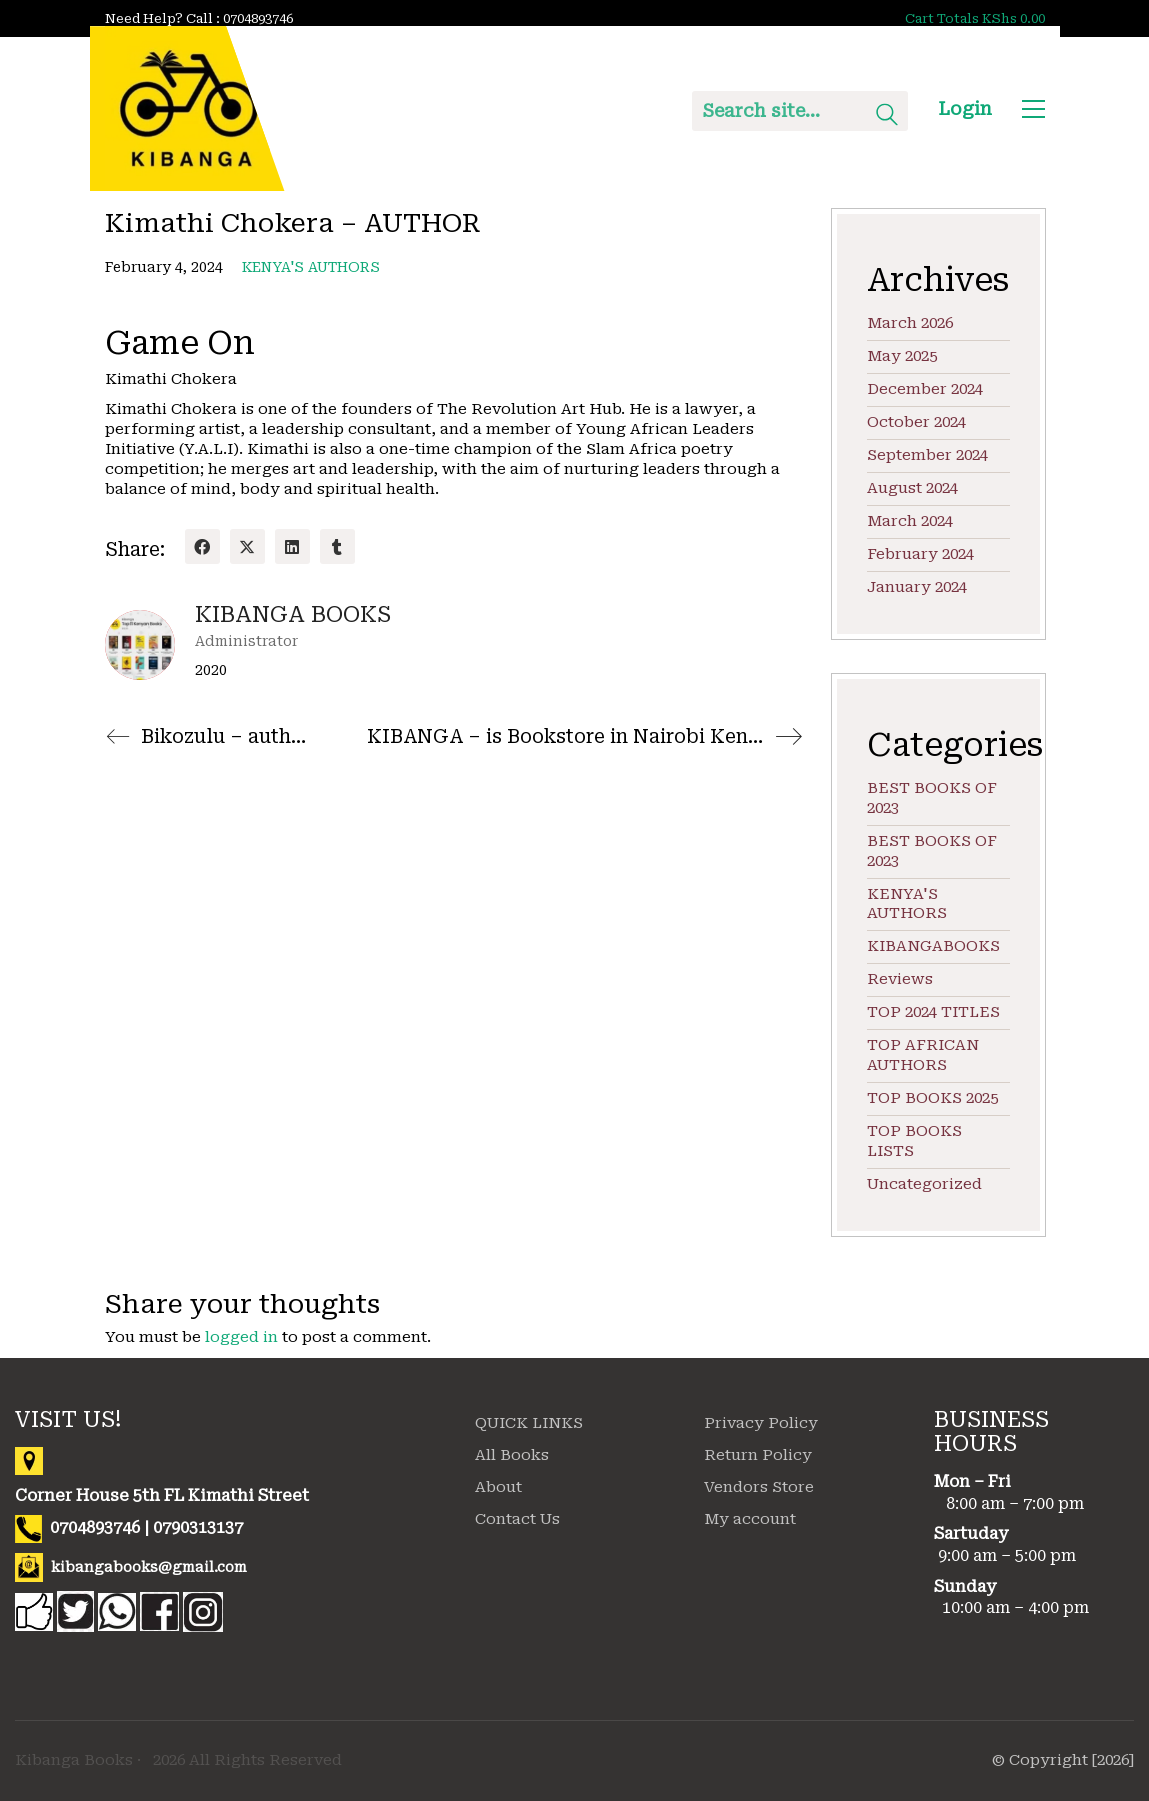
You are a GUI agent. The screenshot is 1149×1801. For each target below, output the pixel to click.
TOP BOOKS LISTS (914, 1141)
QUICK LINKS (529, 1423)
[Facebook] (202, 546)
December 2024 (925, 389)
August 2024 (912, 488)
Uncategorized (924, 1184)
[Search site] (887, 117)
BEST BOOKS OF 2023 (932, 798)
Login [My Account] (965, 108)
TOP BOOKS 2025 (932, 1098)
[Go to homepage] (187, 108)
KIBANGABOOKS (933, 946)
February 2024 (920, 554)
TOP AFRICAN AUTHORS (923, 1055)
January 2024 (917, 587)
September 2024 (927, 455)
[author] (140, 645)
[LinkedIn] (292, 546)
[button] (1033, 109)
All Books (512, 1455)
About (498, 1487)
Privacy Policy (761, 1423)
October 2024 (916, 422)
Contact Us (517, 1519)
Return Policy (758, 1455)
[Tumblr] (337, 546)
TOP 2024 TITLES (933, 1012)
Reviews (900, 979)
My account (750, 1519)
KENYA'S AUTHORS (311, 267)
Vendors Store (759, 1487)
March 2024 (910, 521)
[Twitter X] (247, 546)
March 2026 (910, 323)
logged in (241, 1337)
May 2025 (902, 356)
